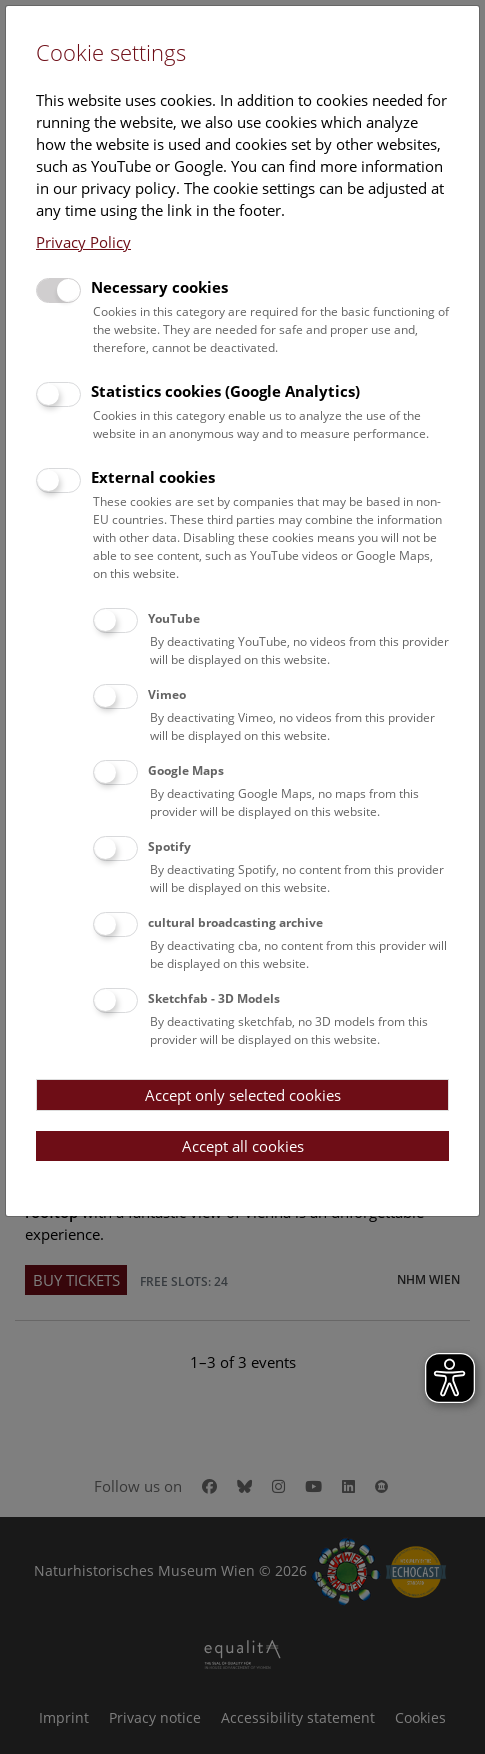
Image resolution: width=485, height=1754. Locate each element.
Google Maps (186, 770)
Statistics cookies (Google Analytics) (225, 391)
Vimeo (167, 694)
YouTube (174, 618)
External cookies (153, 477)
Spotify (169, 846)
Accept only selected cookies (243, 1095)
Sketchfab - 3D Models (214, 998)
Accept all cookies (243, 1146)
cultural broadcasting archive (235, 922)
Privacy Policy (83, 242)
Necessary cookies (159, 287)
